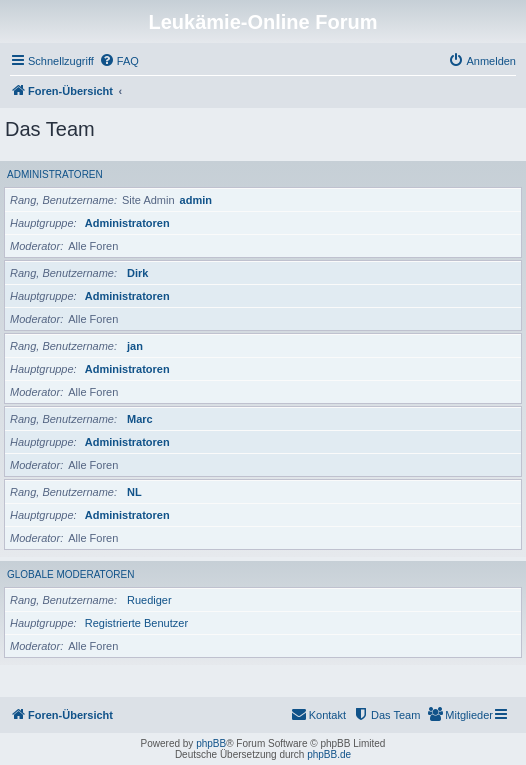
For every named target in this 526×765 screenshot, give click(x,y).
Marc (140, 419)
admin (196, 200)
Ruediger (149, 600)
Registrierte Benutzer (136, 623)
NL (134, 492)
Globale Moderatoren (70, 574)
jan (135, 346)
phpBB (211, 743)
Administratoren (55, 174)
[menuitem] (119, 61)
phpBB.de (329, 754)
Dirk (137, 273)
